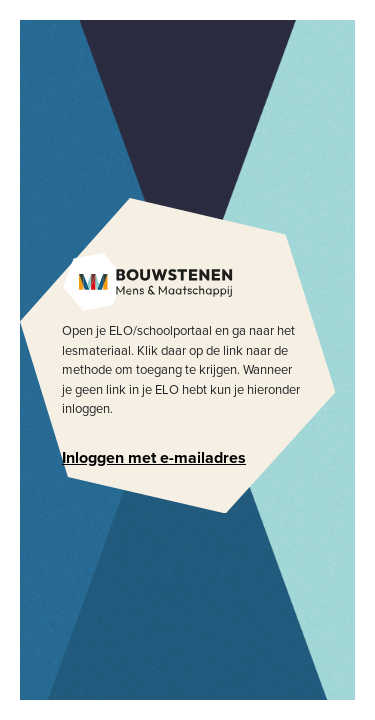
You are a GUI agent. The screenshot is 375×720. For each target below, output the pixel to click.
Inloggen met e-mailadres (154, 458)
